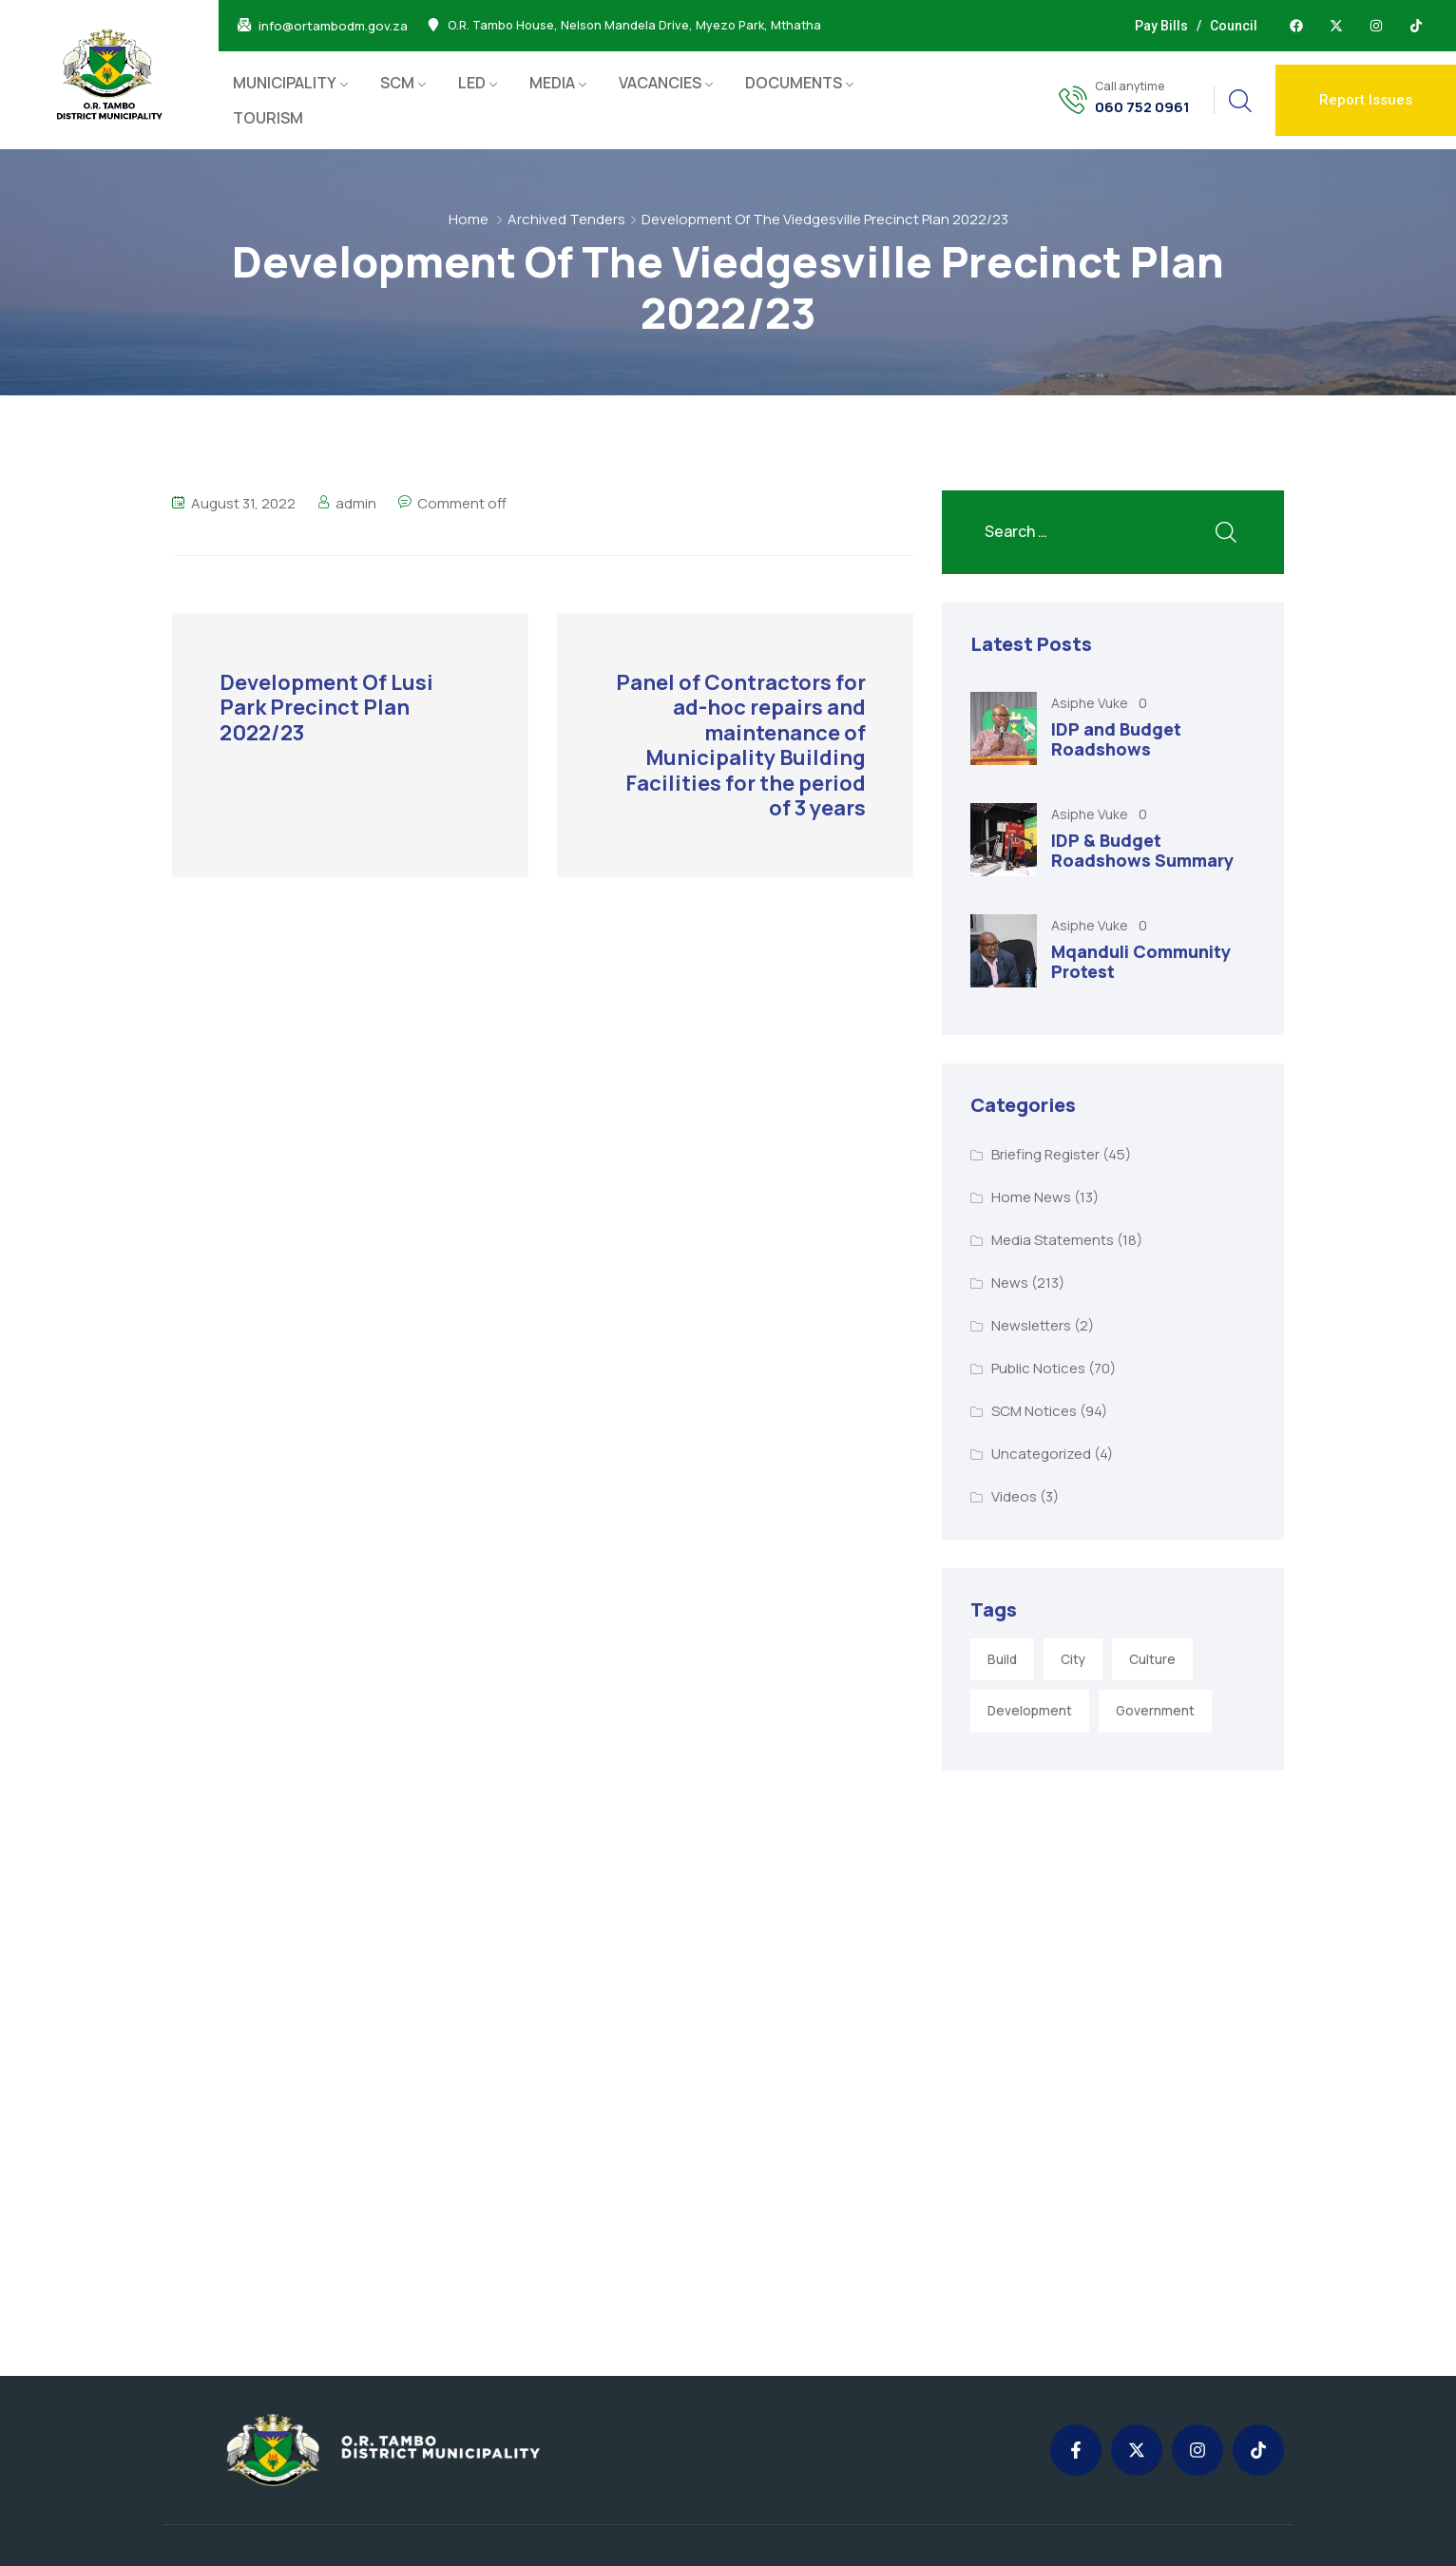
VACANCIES (660, 82)
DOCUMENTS (793, 82)
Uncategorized (1041, 1454)
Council (1233, 25)
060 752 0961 (1142, 107)
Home (469, 219)
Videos (1014, 1496)
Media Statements (1052, 1240)
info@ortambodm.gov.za (333, 26)
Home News (1031, 1197)
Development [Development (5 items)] (1029, 1710)
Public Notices (1038, 1368)
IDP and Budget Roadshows (1116, 739)
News (1009, 1283)
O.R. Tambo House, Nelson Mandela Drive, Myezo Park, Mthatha (634, 25)
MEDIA (552, 82)
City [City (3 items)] (1073, 1659)
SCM (397, 82)
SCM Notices (1034, 1411)
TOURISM (268, 117)
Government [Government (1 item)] (1155, 1710)
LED (472, 82)
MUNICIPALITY (284, 82)
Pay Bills (1161, 25)
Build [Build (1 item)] (1002, 1659)
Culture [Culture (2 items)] (1152, 1659)
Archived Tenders (566, 219)
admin (355, 503)
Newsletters (1031, 1325)
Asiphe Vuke (1091, 703)
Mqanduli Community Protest (1141, 962)
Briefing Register (1045, 1154)
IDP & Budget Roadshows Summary (1142, 850)
